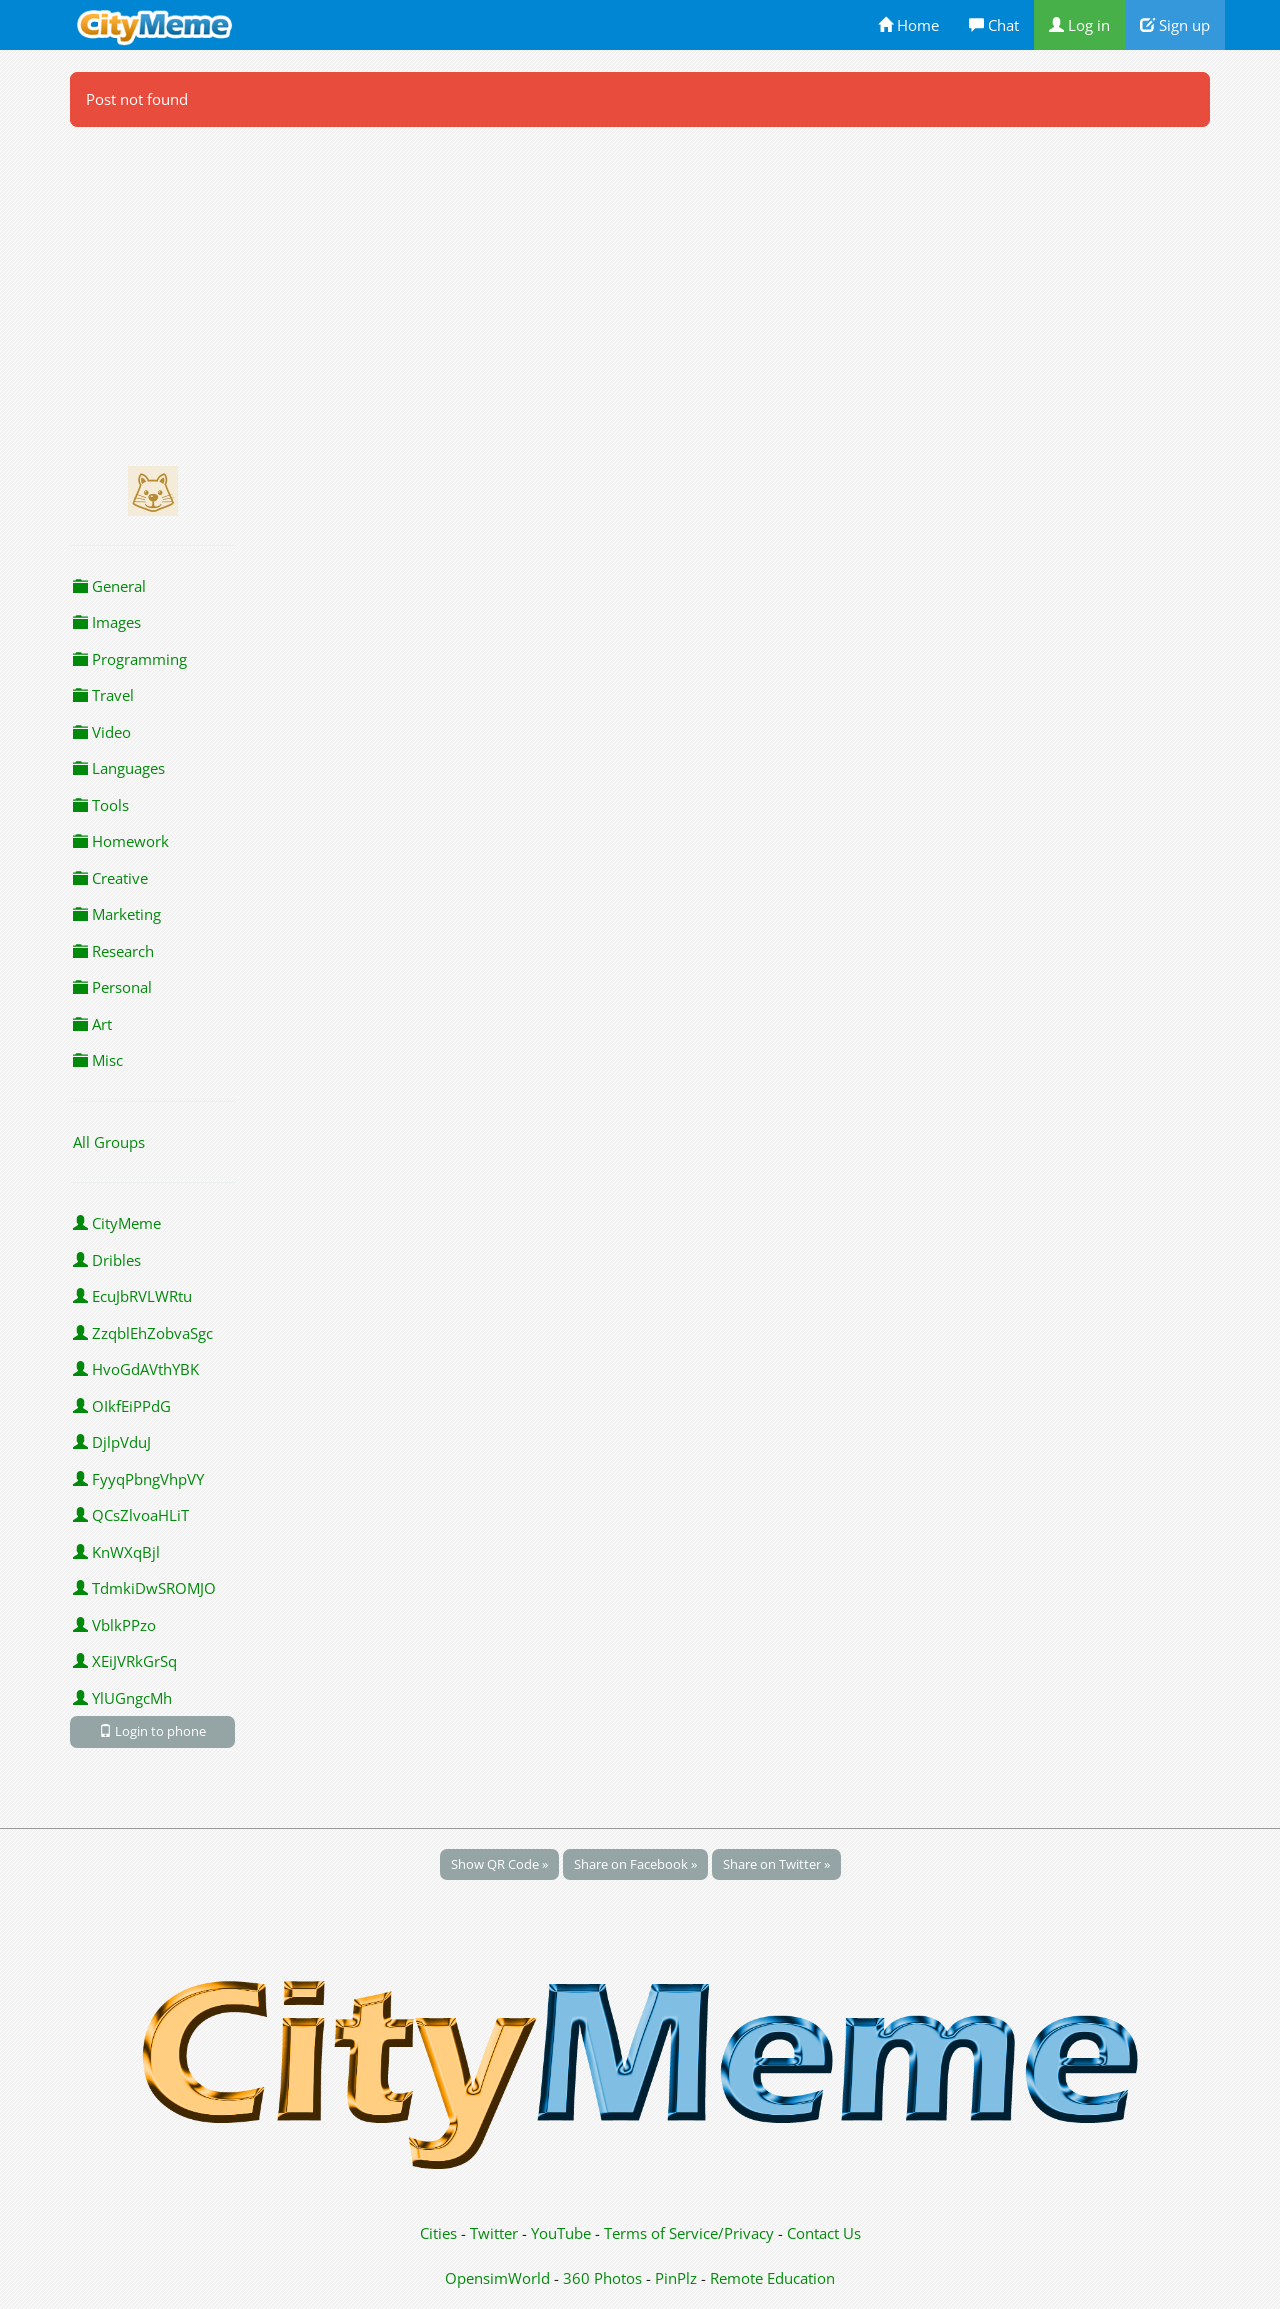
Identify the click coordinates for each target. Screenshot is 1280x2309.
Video (102, 732)
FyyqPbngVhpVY (138, 1479)
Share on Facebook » (635, 1864)
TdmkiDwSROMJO (144, 1588)
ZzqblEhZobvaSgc (143, 1333)
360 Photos (602, 2278)
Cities (438, 2233)
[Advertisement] (640, 289)
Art (92, 1024)
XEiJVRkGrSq (125, 1661)
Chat (994, 25)
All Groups (109, 1142)
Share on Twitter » (776, 1864)
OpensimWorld (497, 2278)
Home (908, 25)
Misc (98, 1060)
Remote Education (772, 2278)
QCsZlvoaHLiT (131, 1515)
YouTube (561, 2233)
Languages (119, 768)
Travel (103, 695)
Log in (1079, 25)
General (109, 586)
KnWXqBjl (116, 1552)
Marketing (117, 914)
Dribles (107, 1260)
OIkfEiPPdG (122, 1406)
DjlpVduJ (112, 1442)
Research (113, 951)
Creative (110, 878)
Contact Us (824, 2233)
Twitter (494, 2233)
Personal (112, 987)
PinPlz (676, 2278)
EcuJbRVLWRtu (132, 1296)
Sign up (1175, 25)
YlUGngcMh (122, 1698)
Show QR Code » (499, 1864)
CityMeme (117, 1223)
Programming (130, 659)
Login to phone (152, 1731)
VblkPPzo (114, 1625)
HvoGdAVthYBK (136, 1369)
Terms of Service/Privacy (689, 2233)
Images (107, 622)
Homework (121, 841)
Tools (101, 805)
